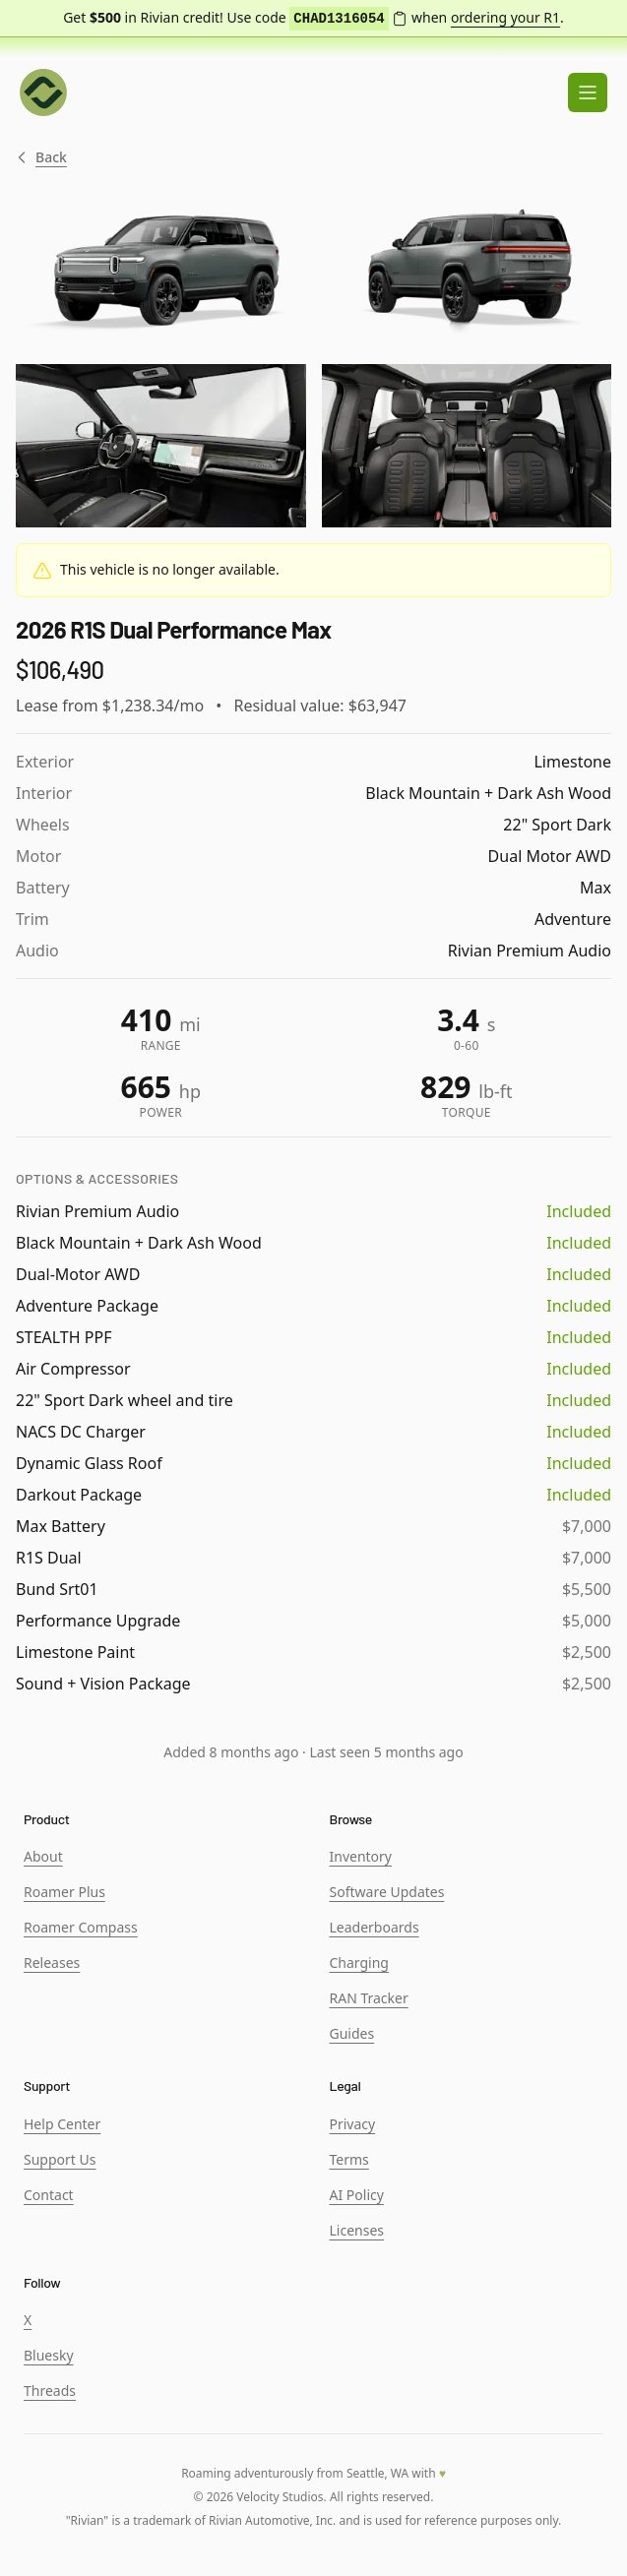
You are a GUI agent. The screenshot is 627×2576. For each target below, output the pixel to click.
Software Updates (387, 1891)
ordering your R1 (505, 17)
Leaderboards (374, 1927)
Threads (50, 2390)
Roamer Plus (64, 1891)
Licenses (357, 2230)
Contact (49, 2194)
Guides (352, 2033)
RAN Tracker (369, 1998)
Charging (359, 1962)
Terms (349, 2159)
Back (41, 157)
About (43, 1856)
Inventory (361, 1856)
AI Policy (357, 2194)
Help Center (62, 2124)
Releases (52, 1962)
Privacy (353, 2124)
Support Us (59, 2159)
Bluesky (49, 2355)
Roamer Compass (81, 1927)
